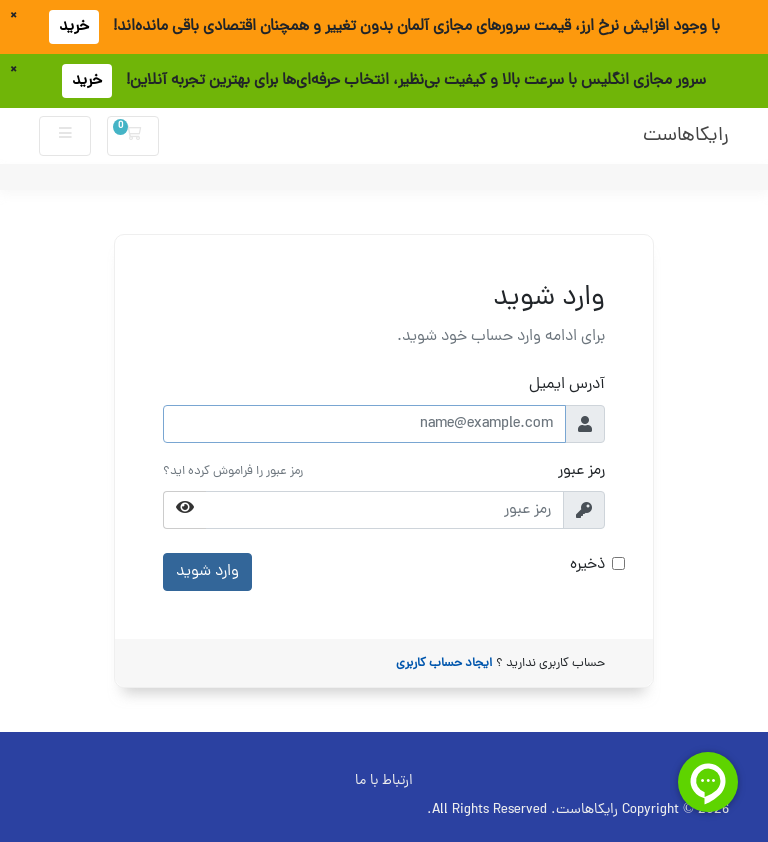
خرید (74, 27)
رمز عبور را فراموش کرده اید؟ (233, 471)
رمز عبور (581, 471)
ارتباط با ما (384, 781)
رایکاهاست (686, 136)
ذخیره (587, 565)
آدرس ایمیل (567, 385)
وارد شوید (207, 572)
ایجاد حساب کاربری (444, 663)
